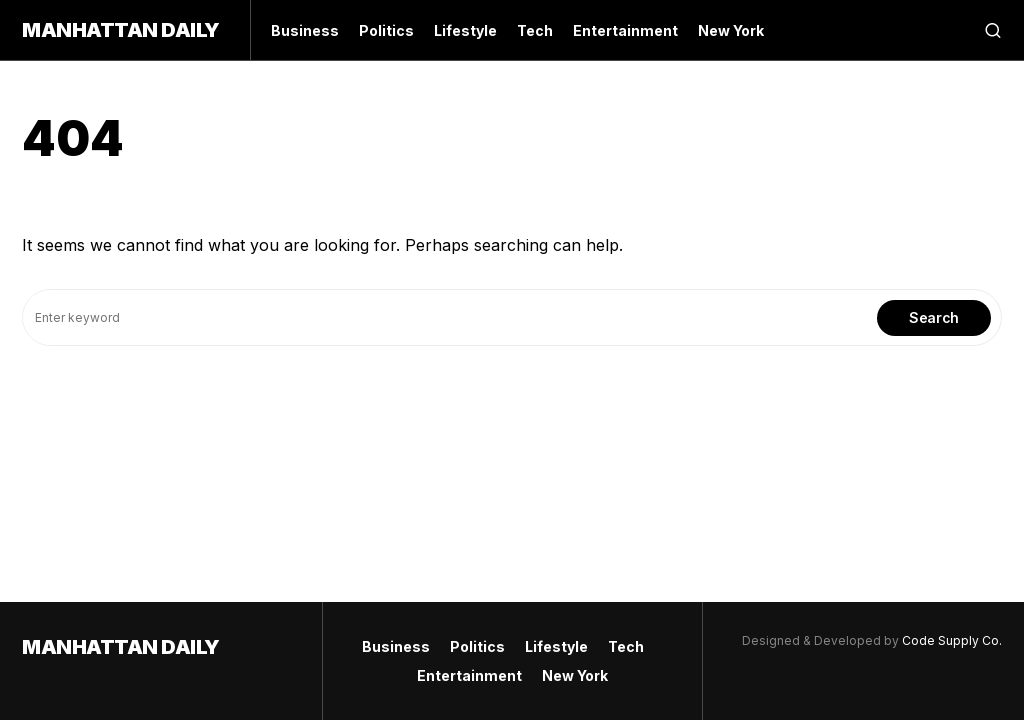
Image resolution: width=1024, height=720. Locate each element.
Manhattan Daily (121, 30)
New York (575, 675)
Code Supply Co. (952, 640)
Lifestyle (556, 646)
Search (934, 317)
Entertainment (469, 675)
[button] (993, 30)
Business (396, 646)
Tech (626, 646)
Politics (477, 646)
